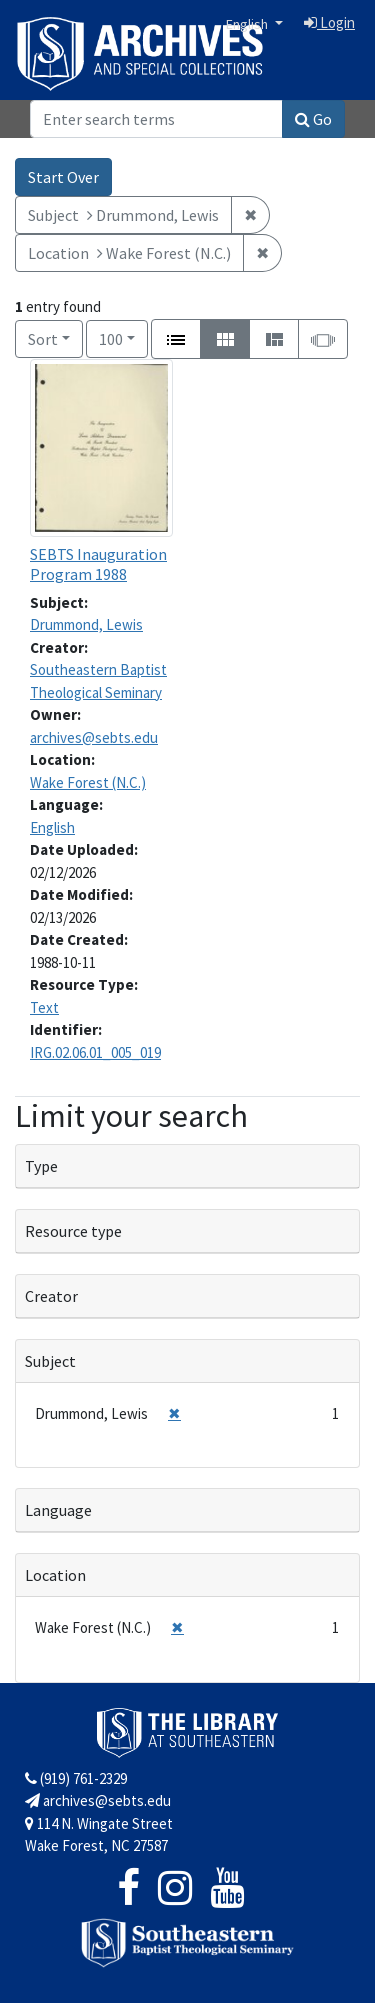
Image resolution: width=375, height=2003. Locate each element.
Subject (50, 1361)
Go (313, 119)
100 (123, 337)
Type (41, 1166)
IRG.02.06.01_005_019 (95, 1052)
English (248, 24)
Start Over (63, 177)
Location (55, 1575)
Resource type (73, 1231)
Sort (43, 339)
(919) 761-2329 (76, 1778)
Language (58, 1510)
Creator (51, 1296)
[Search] (156, 119)
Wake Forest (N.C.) (88, 782)
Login (329, 22)
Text (44, 1007)
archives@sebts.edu (94, 737)
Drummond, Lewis (86, 624)
